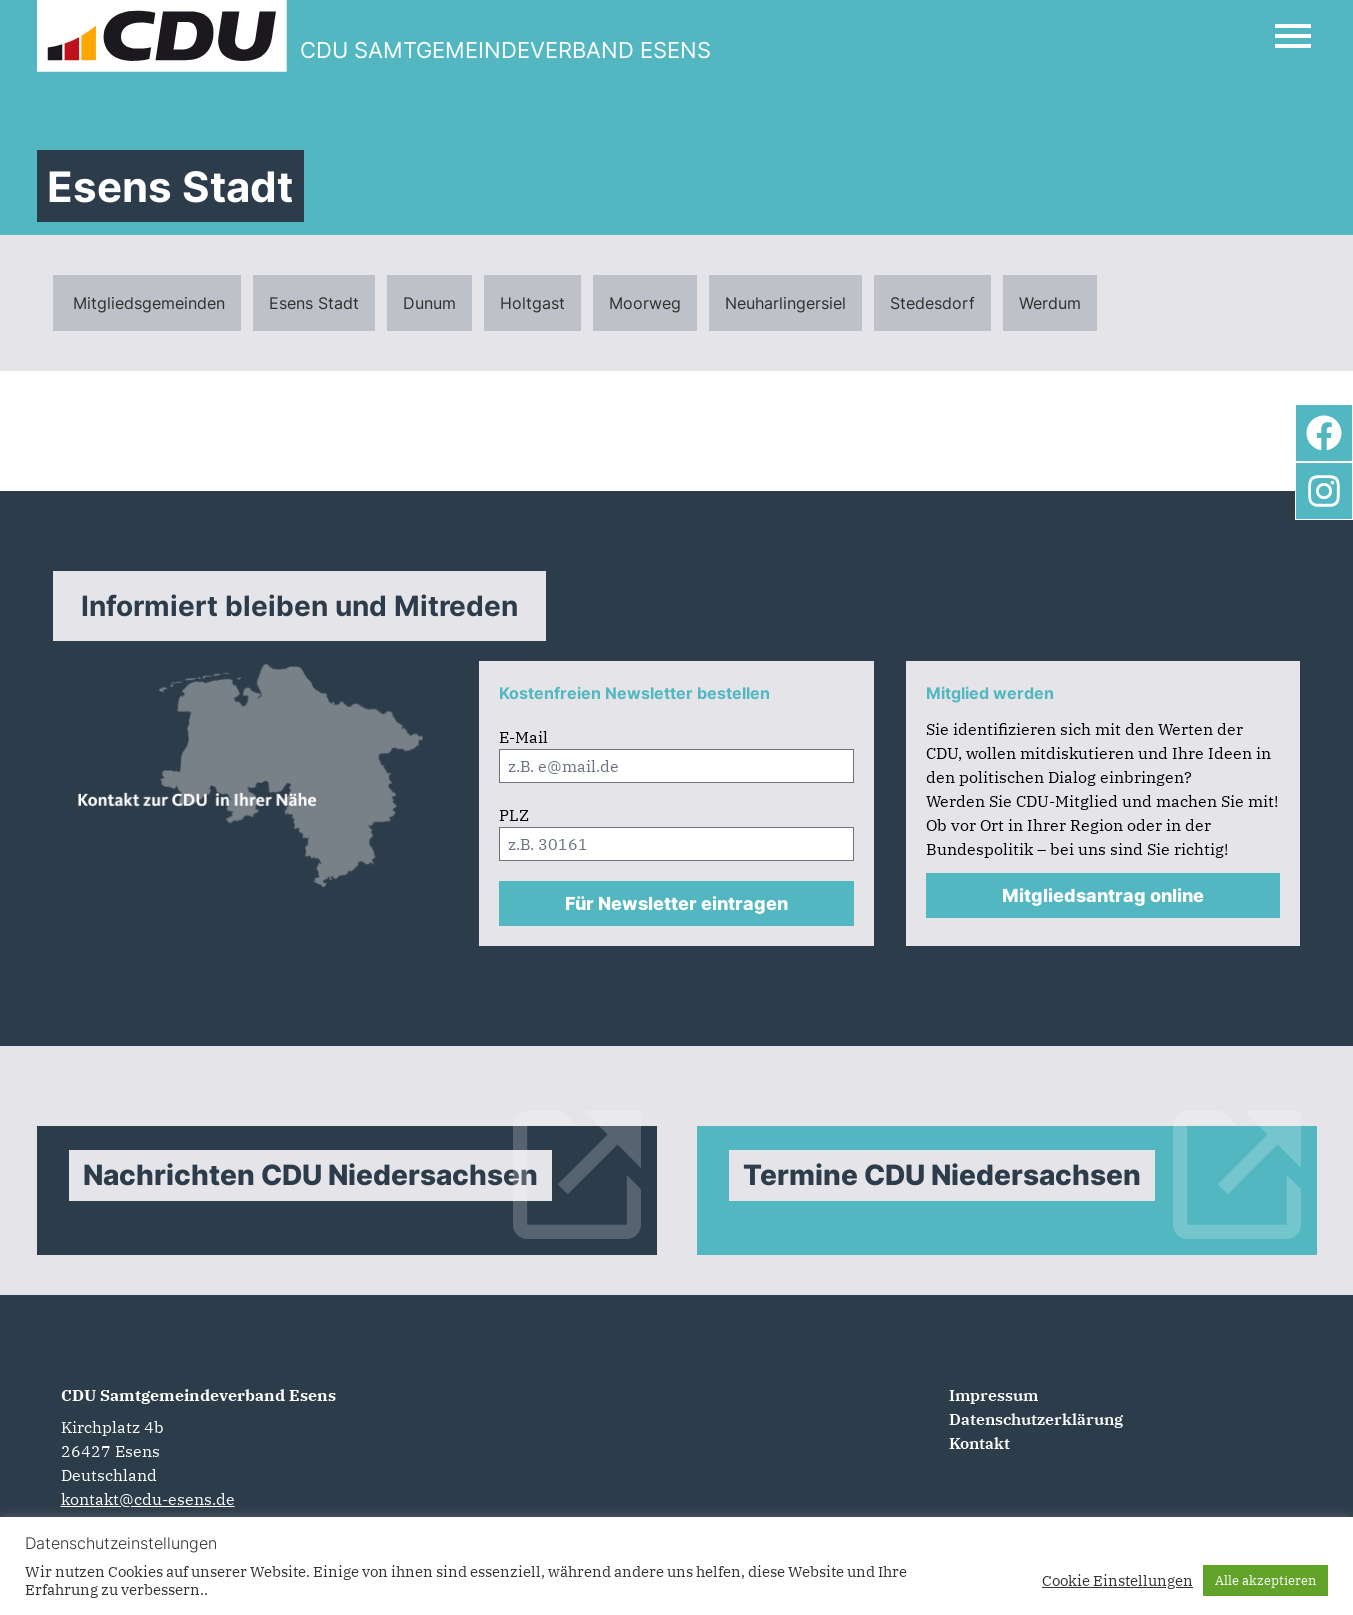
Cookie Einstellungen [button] (1117, 1581)
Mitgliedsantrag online (1103, 895)
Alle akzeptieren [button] (1265, 1580)
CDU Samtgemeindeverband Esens (198, 1395)
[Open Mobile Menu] (1293, 36)
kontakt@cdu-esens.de (148, 1499)
